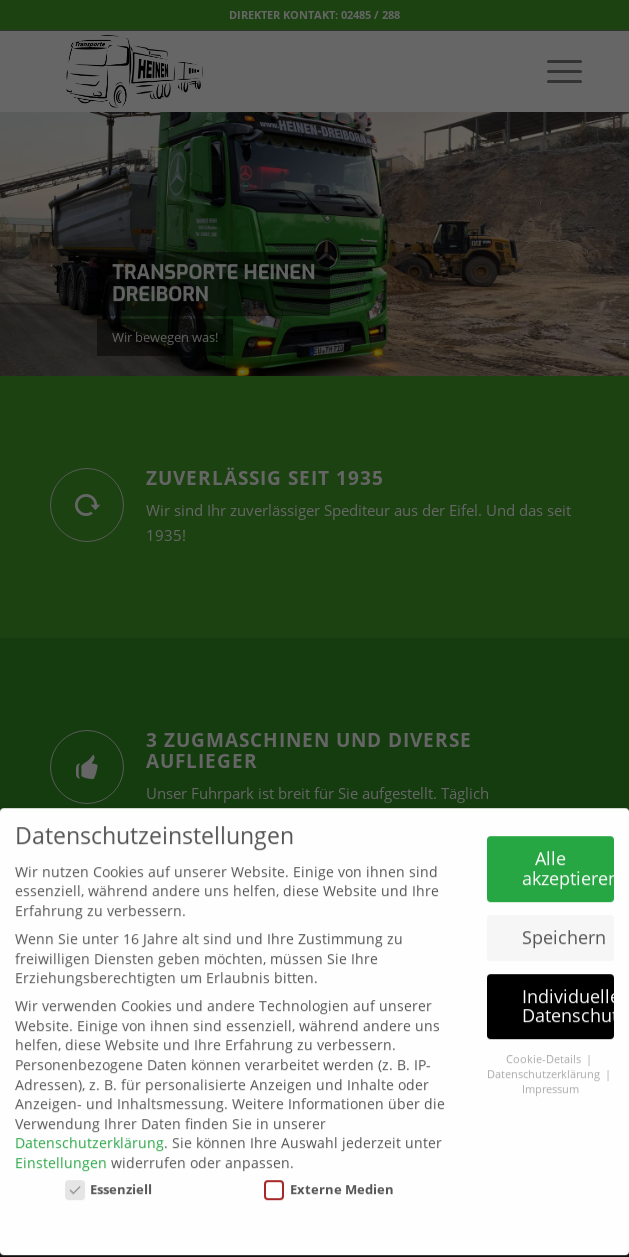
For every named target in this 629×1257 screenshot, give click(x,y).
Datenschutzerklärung (89, 1131)
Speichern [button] (564, 926)
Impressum (550, 1078)
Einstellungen (61, 1151)
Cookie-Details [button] (545, 1048)
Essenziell (109, 1178)
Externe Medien (329, 1178)
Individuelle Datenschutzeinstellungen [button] (568, 995)
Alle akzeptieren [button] (568, 857)
